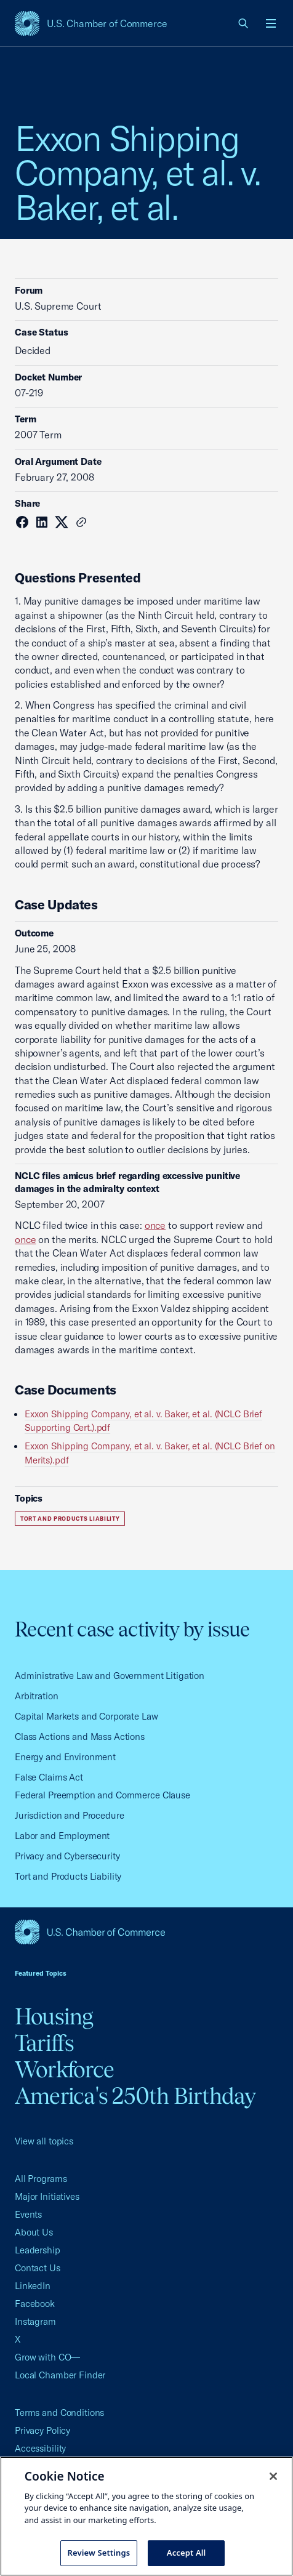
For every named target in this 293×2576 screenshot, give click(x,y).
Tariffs (44, 2043)
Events (28, 2214)
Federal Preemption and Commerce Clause (102, 1795)
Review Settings (99, 2552)
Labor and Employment (62, 1835)
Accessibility (40, 2448)
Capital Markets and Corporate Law (86, 1716)
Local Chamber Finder (60, 2375)
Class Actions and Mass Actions (80, 1736)
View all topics (44, 2141)
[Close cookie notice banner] (273, 2476)
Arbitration (36, 1696)
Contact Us (37, 2268)
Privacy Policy (42, 2430)
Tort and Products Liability (69, 1518)
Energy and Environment (65, 1757)
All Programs (40, 2178)
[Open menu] (270, 23)
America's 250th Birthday (135, 2096)
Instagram (35, 2321)
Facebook (35, 2303)
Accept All (186, 2552)
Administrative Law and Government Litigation (109, 1675)
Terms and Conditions (59, 2412)
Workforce (64, 2069)
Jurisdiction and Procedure (69, 1815)
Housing (54, 2016)
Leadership (37, 2250)
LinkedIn (32, 2286)
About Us (34, 2232)
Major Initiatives (47, 2196)
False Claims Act (49, 1777)
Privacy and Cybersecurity (67, 1856)
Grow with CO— (47, 2357)
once (155, 1225)
